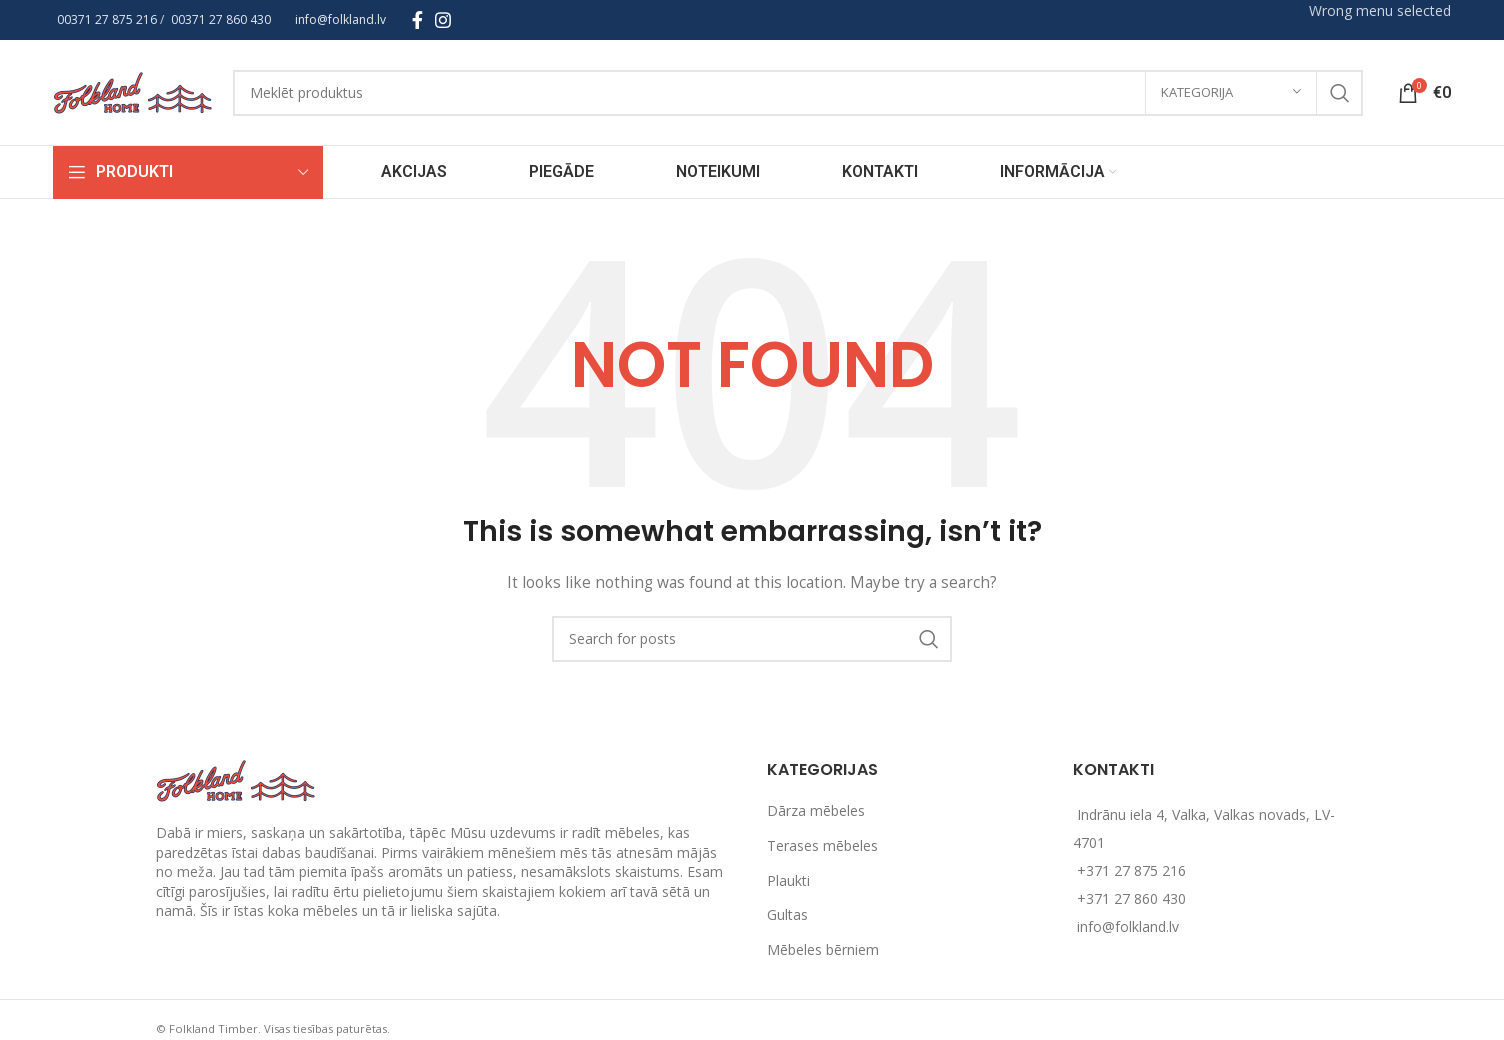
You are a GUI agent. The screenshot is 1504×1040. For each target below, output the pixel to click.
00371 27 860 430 (221, 19)
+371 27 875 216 (1131, 870)
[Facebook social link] (417, 20)
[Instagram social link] (443, 20)
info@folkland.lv (340, 19)
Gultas (787, 914)
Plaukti (788, 880)
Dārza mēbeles (816, 810)
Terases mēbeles (822, 845)
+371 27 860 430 (1131, 898)
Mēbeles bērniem (823, 949)
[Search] (798, 93)
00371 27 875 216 (107, 19)
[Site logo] (133, 90)
